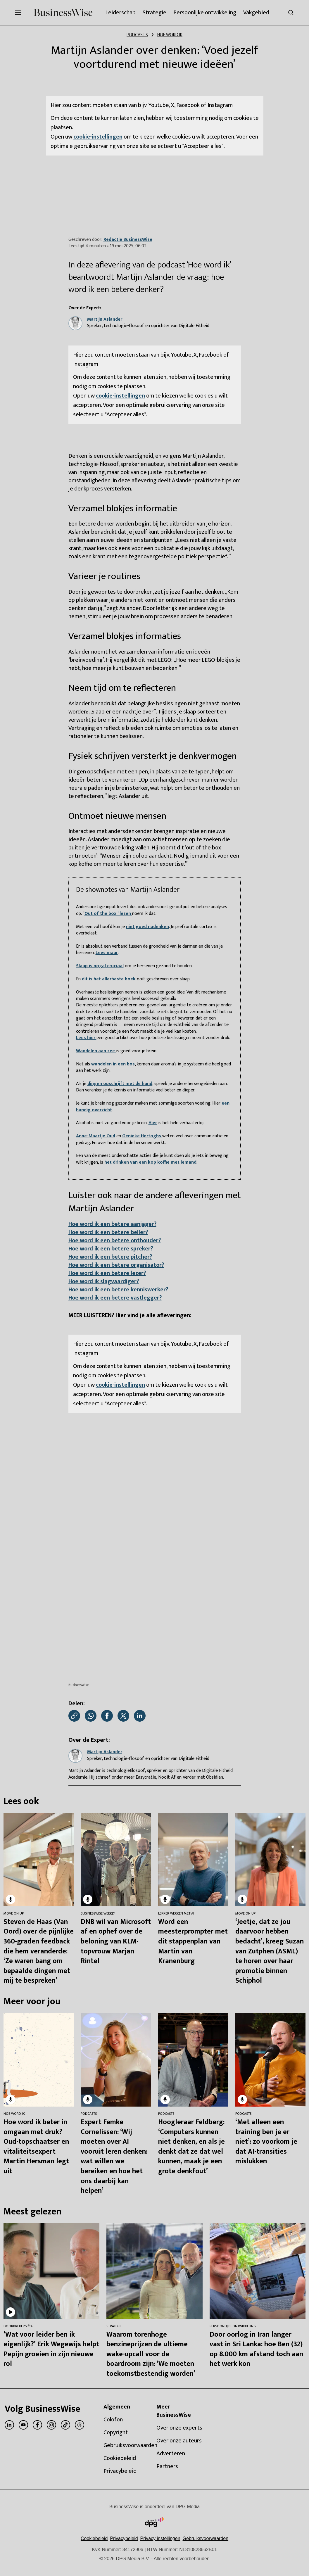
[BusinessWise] (63, 12)
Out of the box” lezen (108, 914)
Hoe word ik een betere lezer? (107, 1273)
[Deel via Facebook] (107, 1716)
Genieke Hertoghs (142, 1136)
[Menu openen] (18, 12)
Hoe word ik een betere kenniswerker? (118, 1290)
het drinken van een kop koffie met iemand (150, 1162)
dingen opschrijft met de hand (119, 1084)
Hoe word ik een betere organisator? (116, 1265)
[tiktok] (65, 2425)
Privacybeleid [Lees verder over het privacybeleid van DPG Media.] (124, 2538)
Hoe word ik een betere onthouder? (114, 1240)
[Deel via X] (123, 1716)
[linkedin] (9, 2425)
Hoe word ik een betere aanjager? (112, 1224)
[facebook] (37, 2425)
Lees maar (107, 953)
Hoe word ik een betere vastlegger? (115, 1298)
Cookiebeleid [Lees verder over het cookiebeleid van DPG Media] (94, 2538)
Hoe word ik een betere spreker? (110, 1249)
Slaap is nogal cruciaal (100, 966)
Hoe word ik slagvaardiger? (103, 1281)
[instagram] (51, 2425)
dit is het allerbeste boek (109, 979)
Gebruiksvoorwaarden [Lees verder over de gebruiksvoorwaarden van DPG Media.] (206, 2538)
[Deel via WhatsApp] (90, 1716)
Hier (153, 1123)
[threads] (79, 2425)
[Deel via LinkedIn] (140, 1716)
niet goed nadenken (147, 927)
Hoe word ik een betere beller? (108, 1232)
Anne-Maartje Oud (95, 1136)
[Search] (291, 12)
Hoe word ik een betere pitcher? (110, 1257)
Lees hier (86, 1038)
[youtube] (23, 2425)
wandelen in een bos (113, 1064)
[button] (160, 2538)
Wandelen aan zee (96, 1051)
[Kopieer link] (74, 1716)
